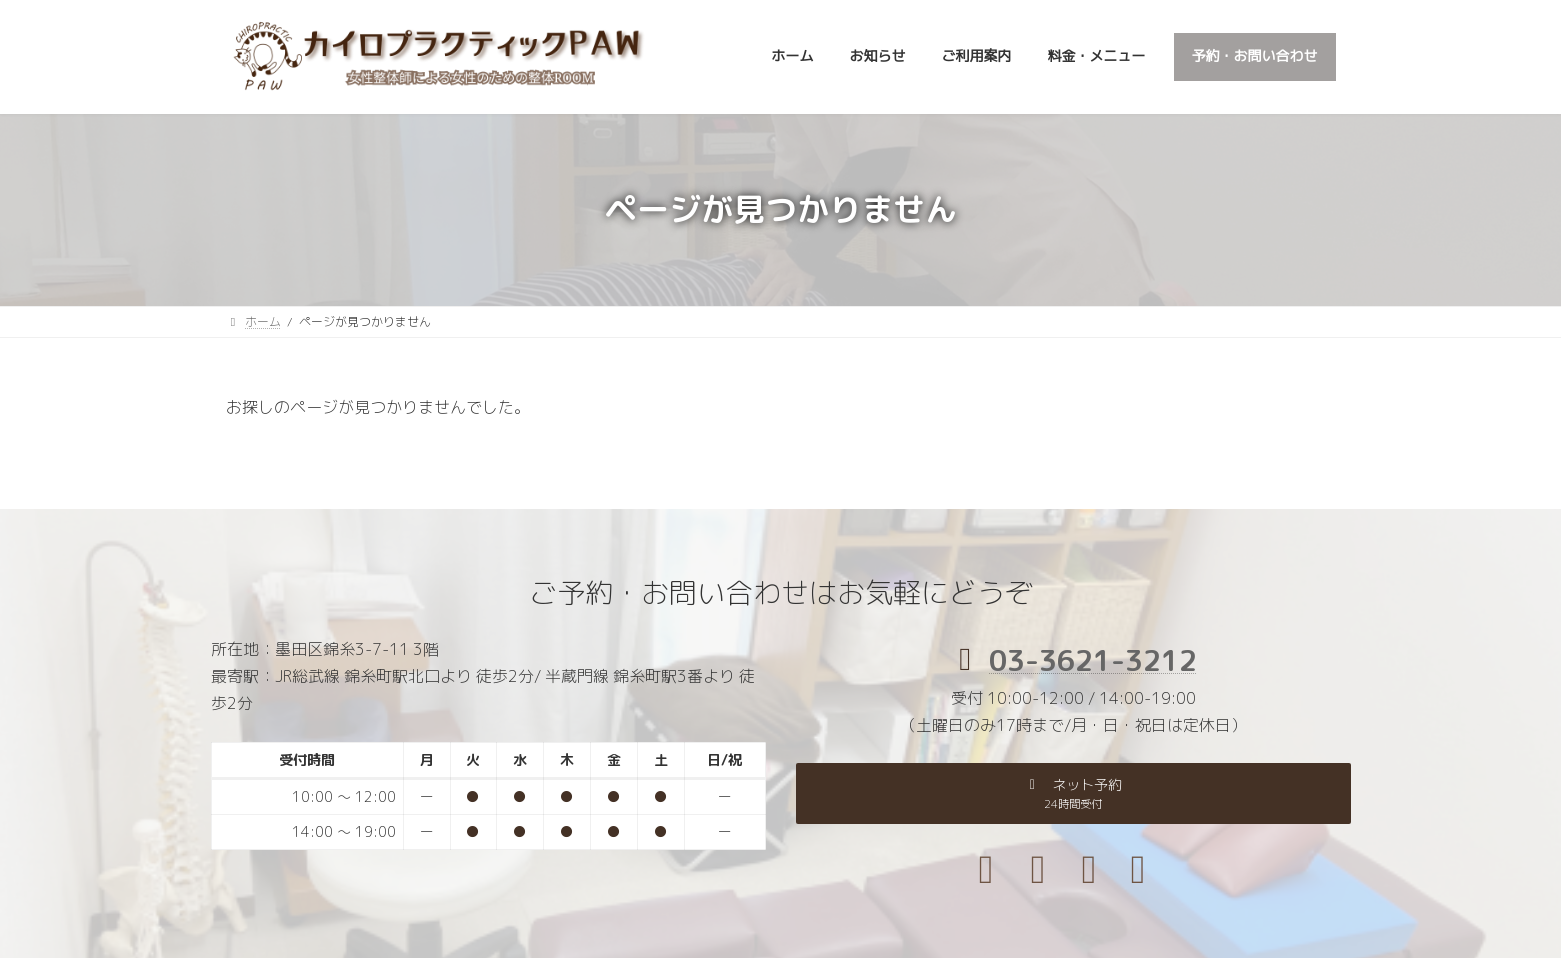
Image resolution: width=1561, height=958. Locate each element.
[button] (1073, 793)
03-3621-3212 (1093, 660)
